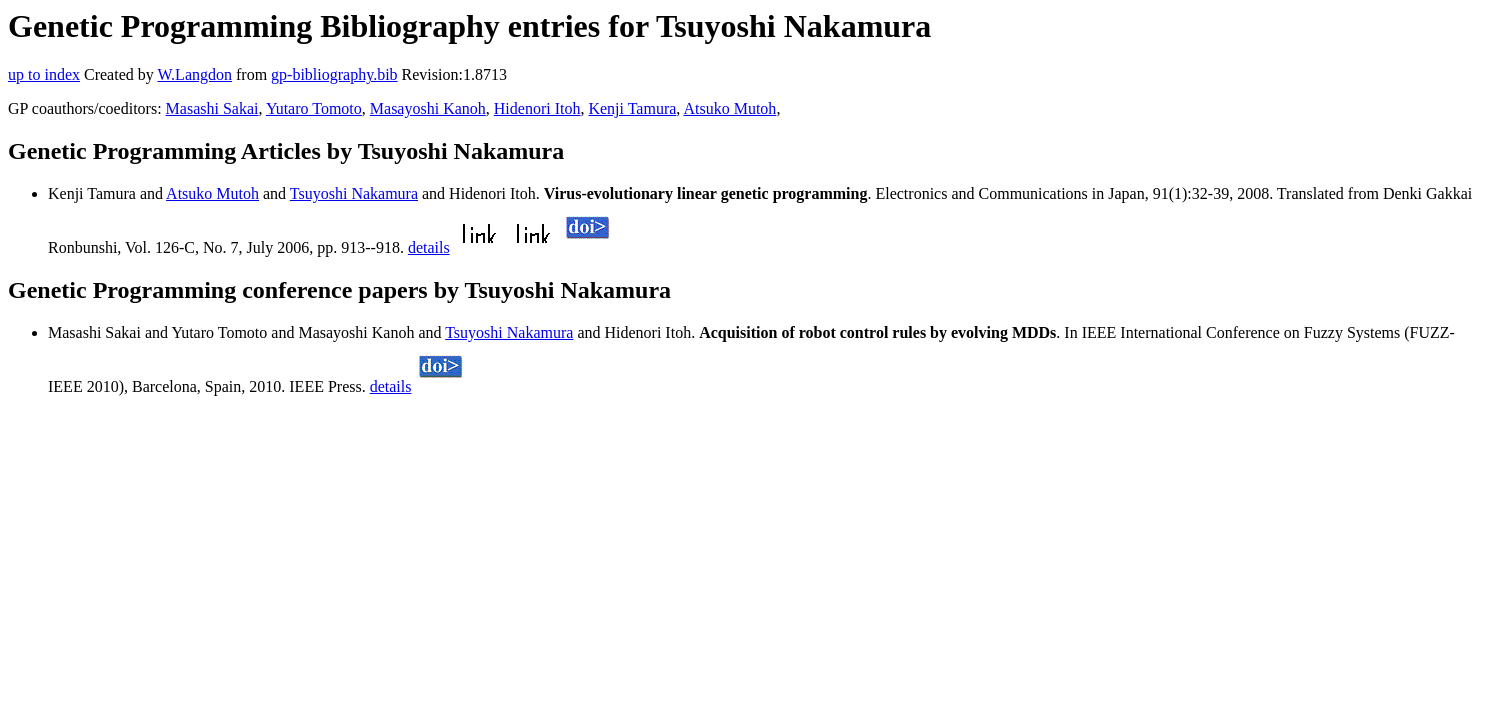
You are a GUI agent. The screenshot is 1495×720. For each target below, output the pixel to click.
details (429, 247)
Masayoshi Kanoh (428, 108)
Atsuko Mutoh (729, 108)
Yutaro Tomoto (314, 108)
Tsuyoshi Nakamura (354, 193)
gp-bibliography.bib (334, 74)
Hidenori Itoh (537, 108)
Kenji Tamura (632, 108)
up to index (44, 74)
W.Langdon (194, 74)
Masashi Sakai (212, 108)
